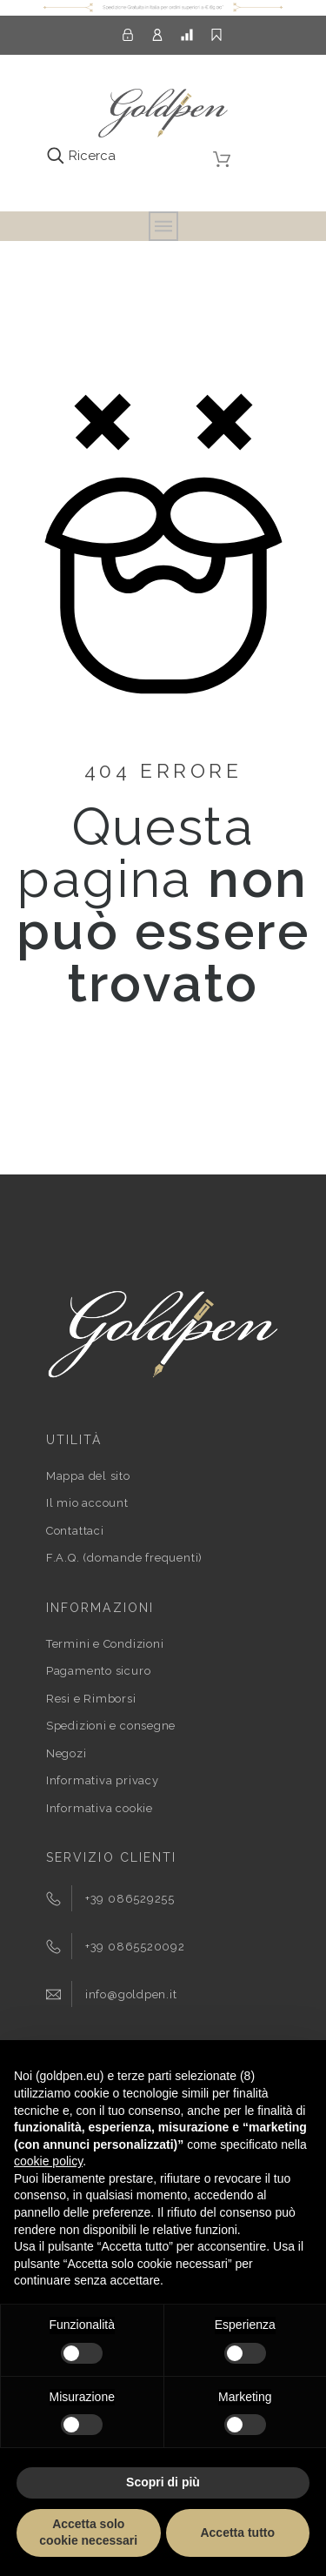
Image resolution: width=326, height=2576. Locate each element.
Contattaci (75, 1530)
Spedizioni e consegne (111, 1725)
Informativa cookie (99, 1808)
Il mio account (87, 1502)
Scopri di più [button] (163, 2482)
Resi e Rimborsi (91, 1698)
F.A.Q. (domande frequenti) (124, 1557)
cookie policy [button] (48, 2161)
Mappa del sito (88, 1475)
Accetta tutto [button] (237, 2532)
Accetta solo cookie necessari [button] (88, 2532)
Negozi (66, 1753)
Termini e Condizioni (105, 1643)
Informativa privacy (102, 1780)
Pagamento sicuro (98, 1670)
